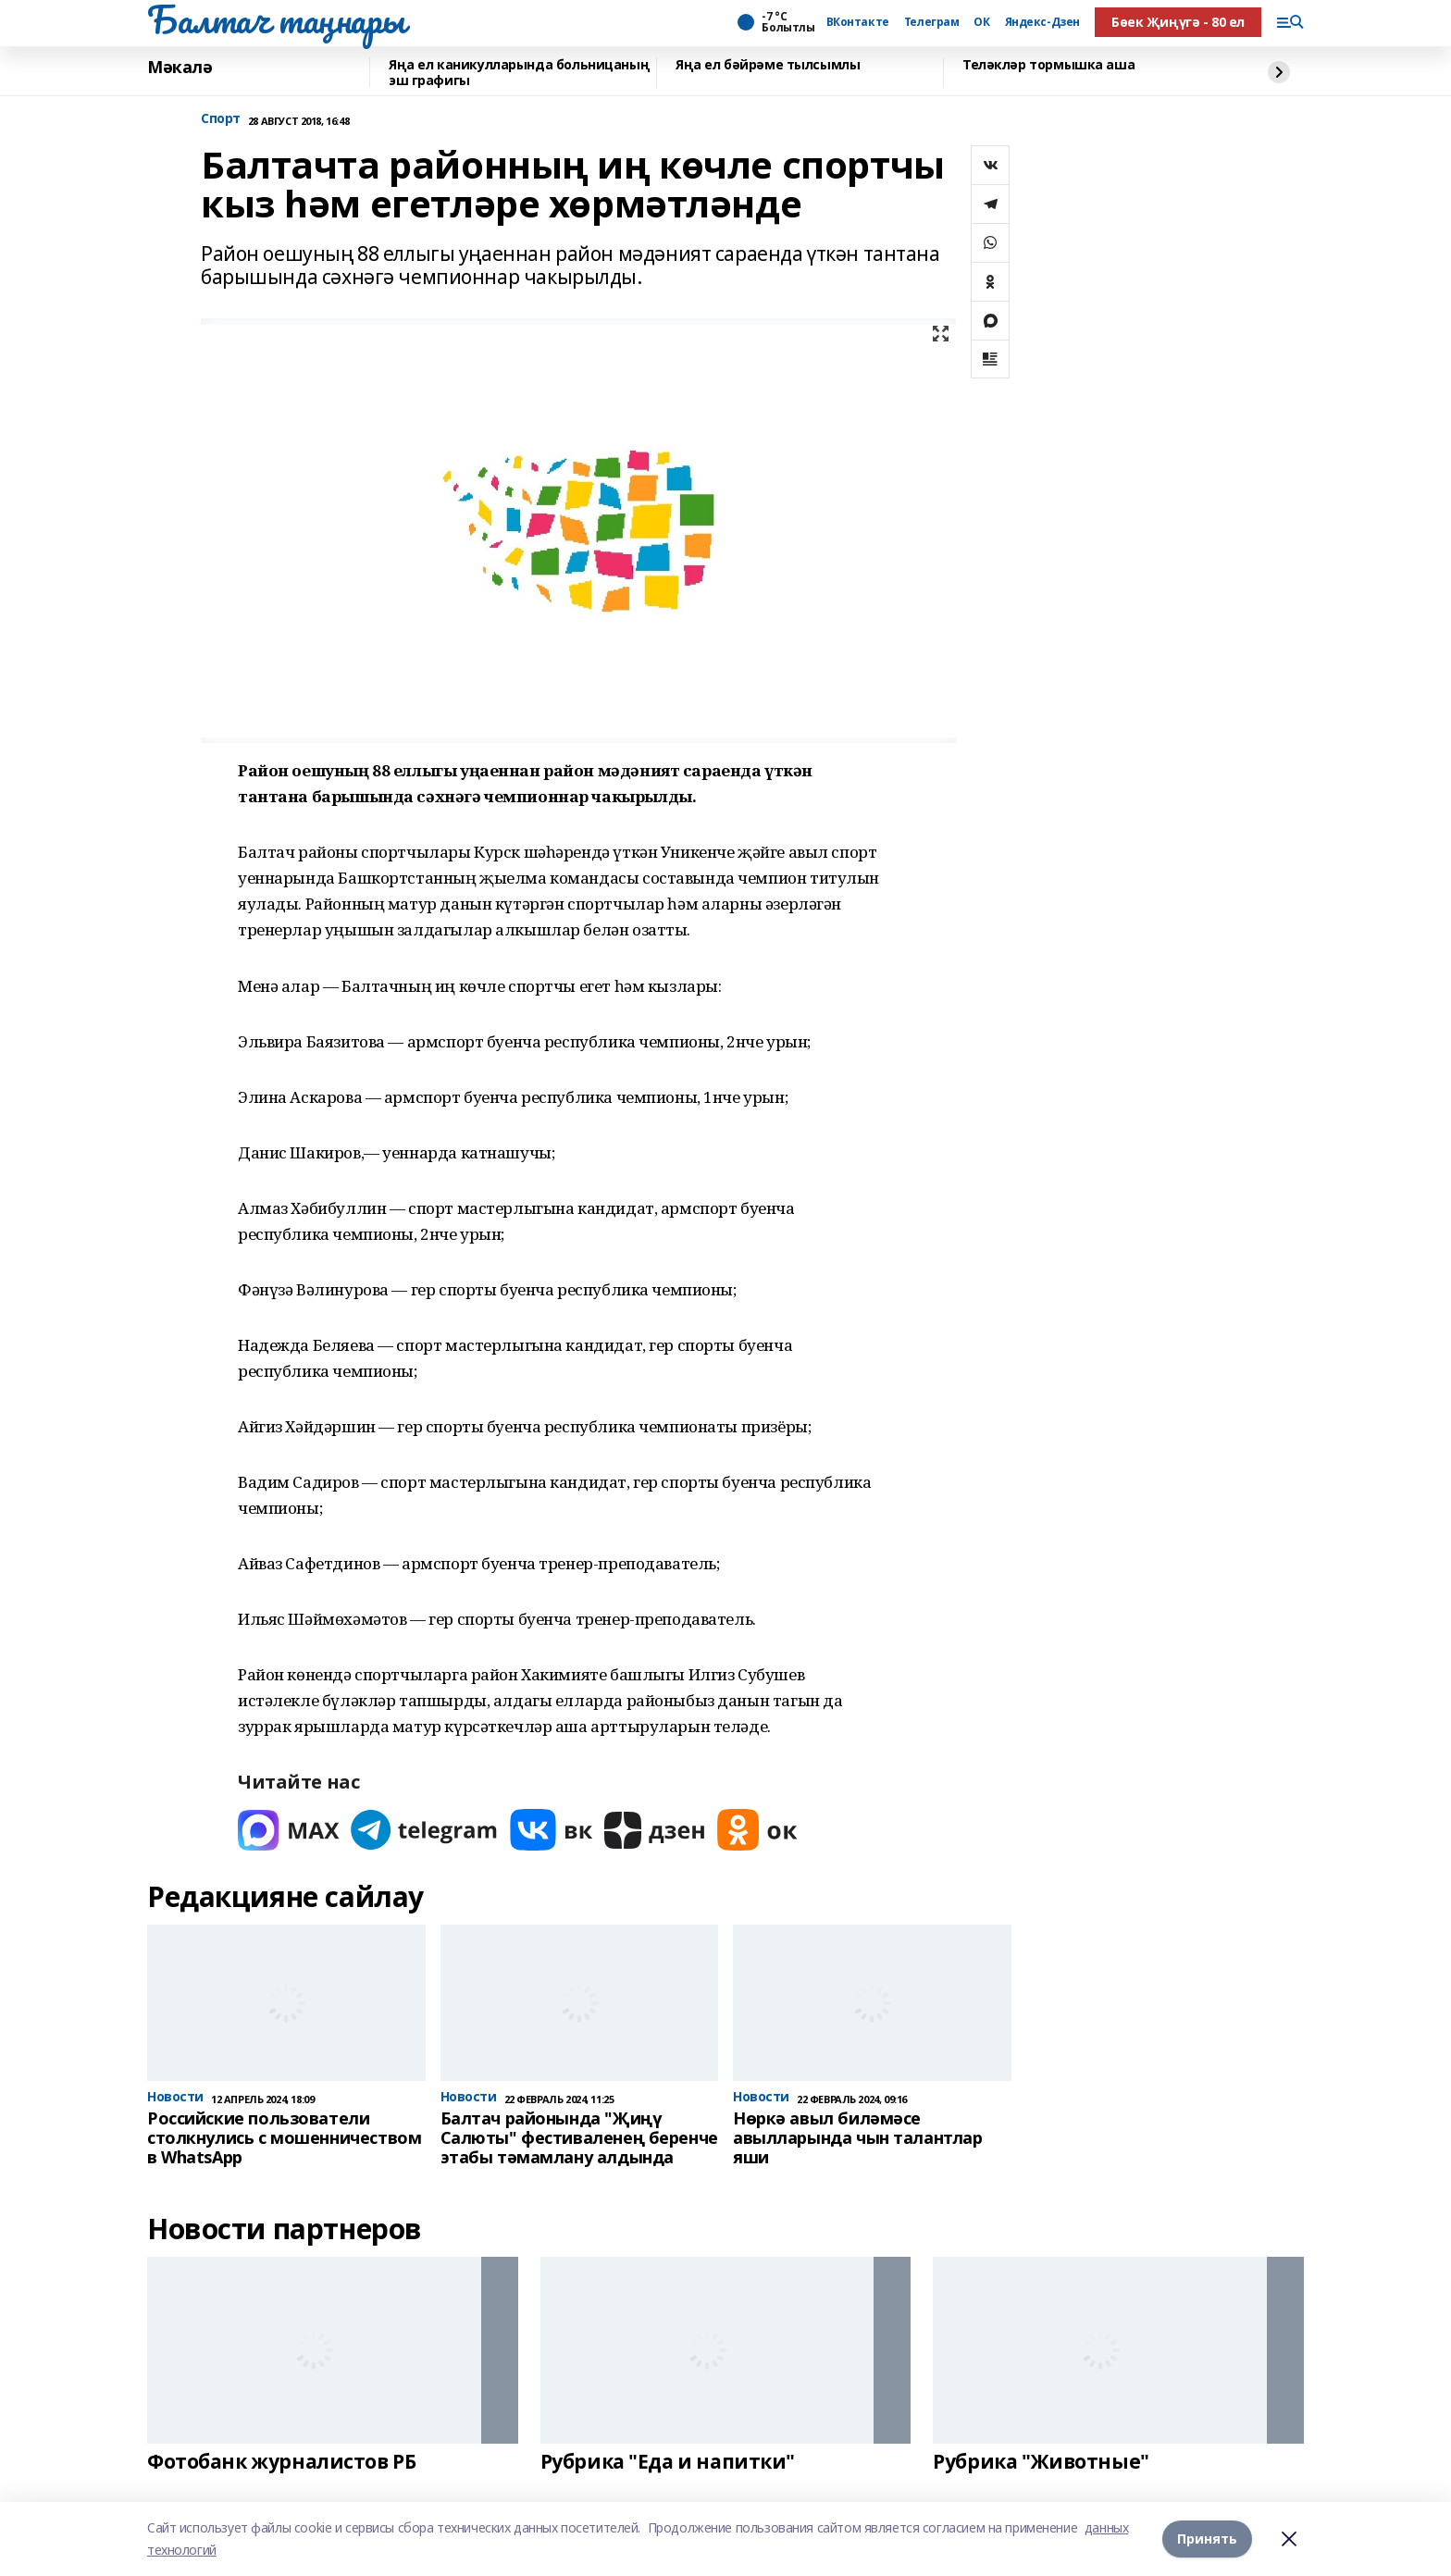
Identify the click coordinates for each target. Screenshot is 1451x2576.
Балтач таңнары (275, 19)
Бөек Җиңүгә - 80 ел (1178, 22)
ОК (981, 22)
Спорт (221, 119)
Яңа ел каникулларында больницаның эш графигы (519, 72)
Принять (1207, 2538)
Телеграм (932, 22)
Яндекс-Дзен (1042, 22)
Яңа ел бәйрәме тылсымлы (768, 65)
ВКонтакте (857, 22)
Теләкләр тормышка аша (1048, 65)
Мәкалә (179, 67)
